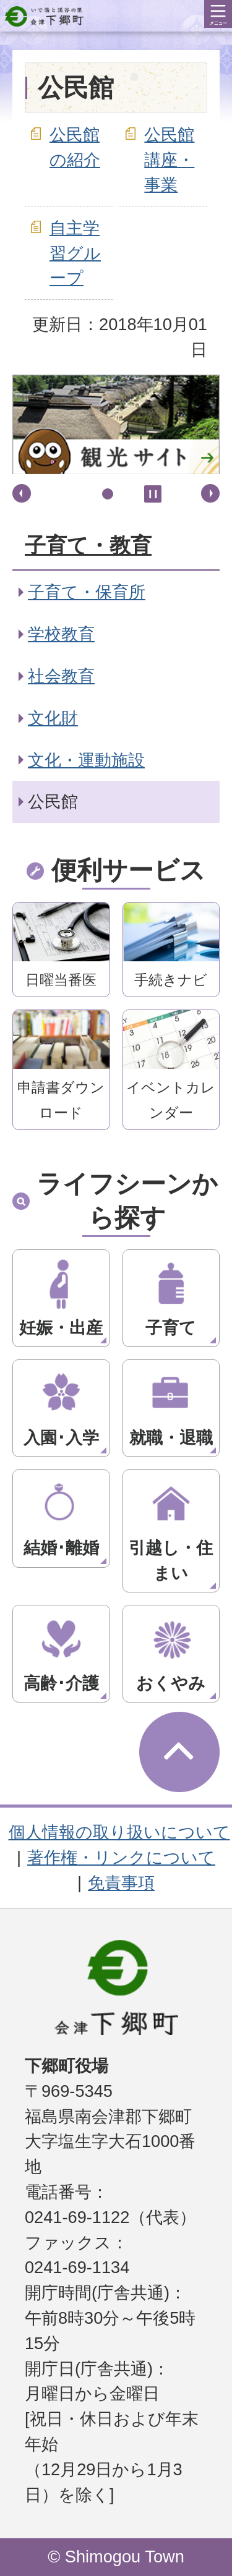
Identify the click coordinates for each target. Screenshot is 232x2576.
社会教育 (61, 676)
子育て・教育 (88, 545)
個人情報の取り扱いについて (119, 1832)
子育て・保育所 (86, 591)
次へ (210, 493)
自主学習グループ (75, 253)
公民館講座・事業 (169, 160)
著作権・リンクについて (121, 1857)
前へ (21, 493)
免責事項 (121, 1882)
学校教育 (61, 634)
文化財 (53, 718)
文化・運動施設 (86, 760)
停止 (152, 494)
